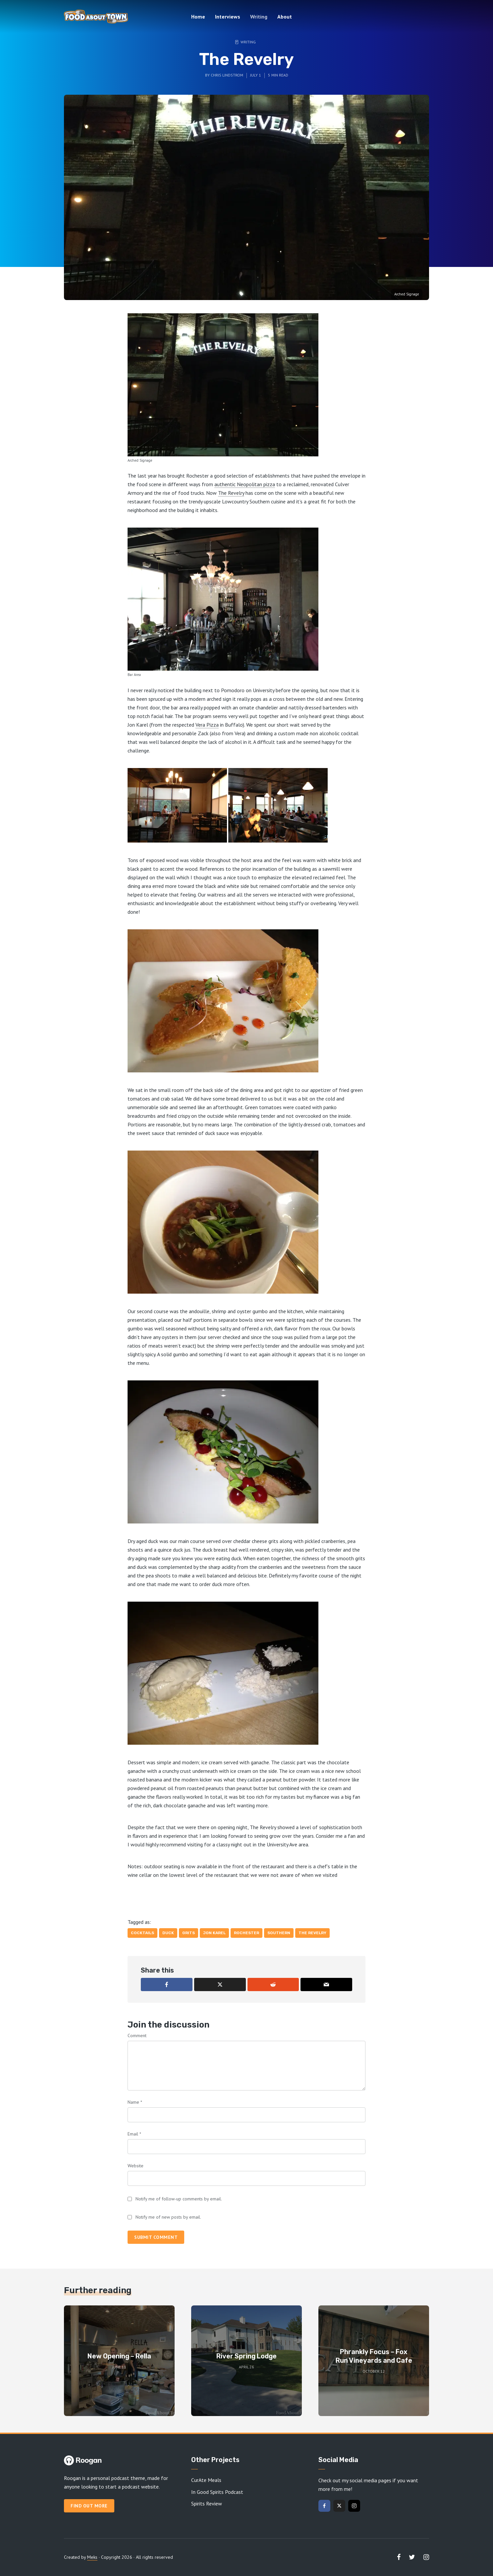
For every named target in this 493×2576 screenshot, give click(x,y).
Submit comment (156, 2237)
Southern (278, 1933)
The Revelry (231, 492)
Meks (92, 2557)
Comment (137, 2035)
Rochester (246, 1933)
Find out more (89, 2506)
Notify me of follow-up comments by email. (179, 2199)
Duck (168, 1933)
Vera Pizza (207, 724)
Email (134, 2134)
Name (135, 2102)
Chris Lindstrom (227, 75)
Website (135, 2166)
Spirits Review (206, 2503)
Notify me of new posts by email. (168, 2217)
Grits (188, 1933)
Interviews (227, 16)
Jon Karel (214, 1933)
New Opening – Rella (119, 2356)
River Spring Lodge (246, 2356)
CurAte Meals (206, 2480)
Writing (258, 16)
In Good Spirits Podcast (217, 2492)
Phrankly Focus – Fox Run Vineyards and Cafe (374, 2356)
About (284, 16)
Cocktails (142, 1933)
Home (198, 16)
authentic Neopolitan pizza (244, 484)
